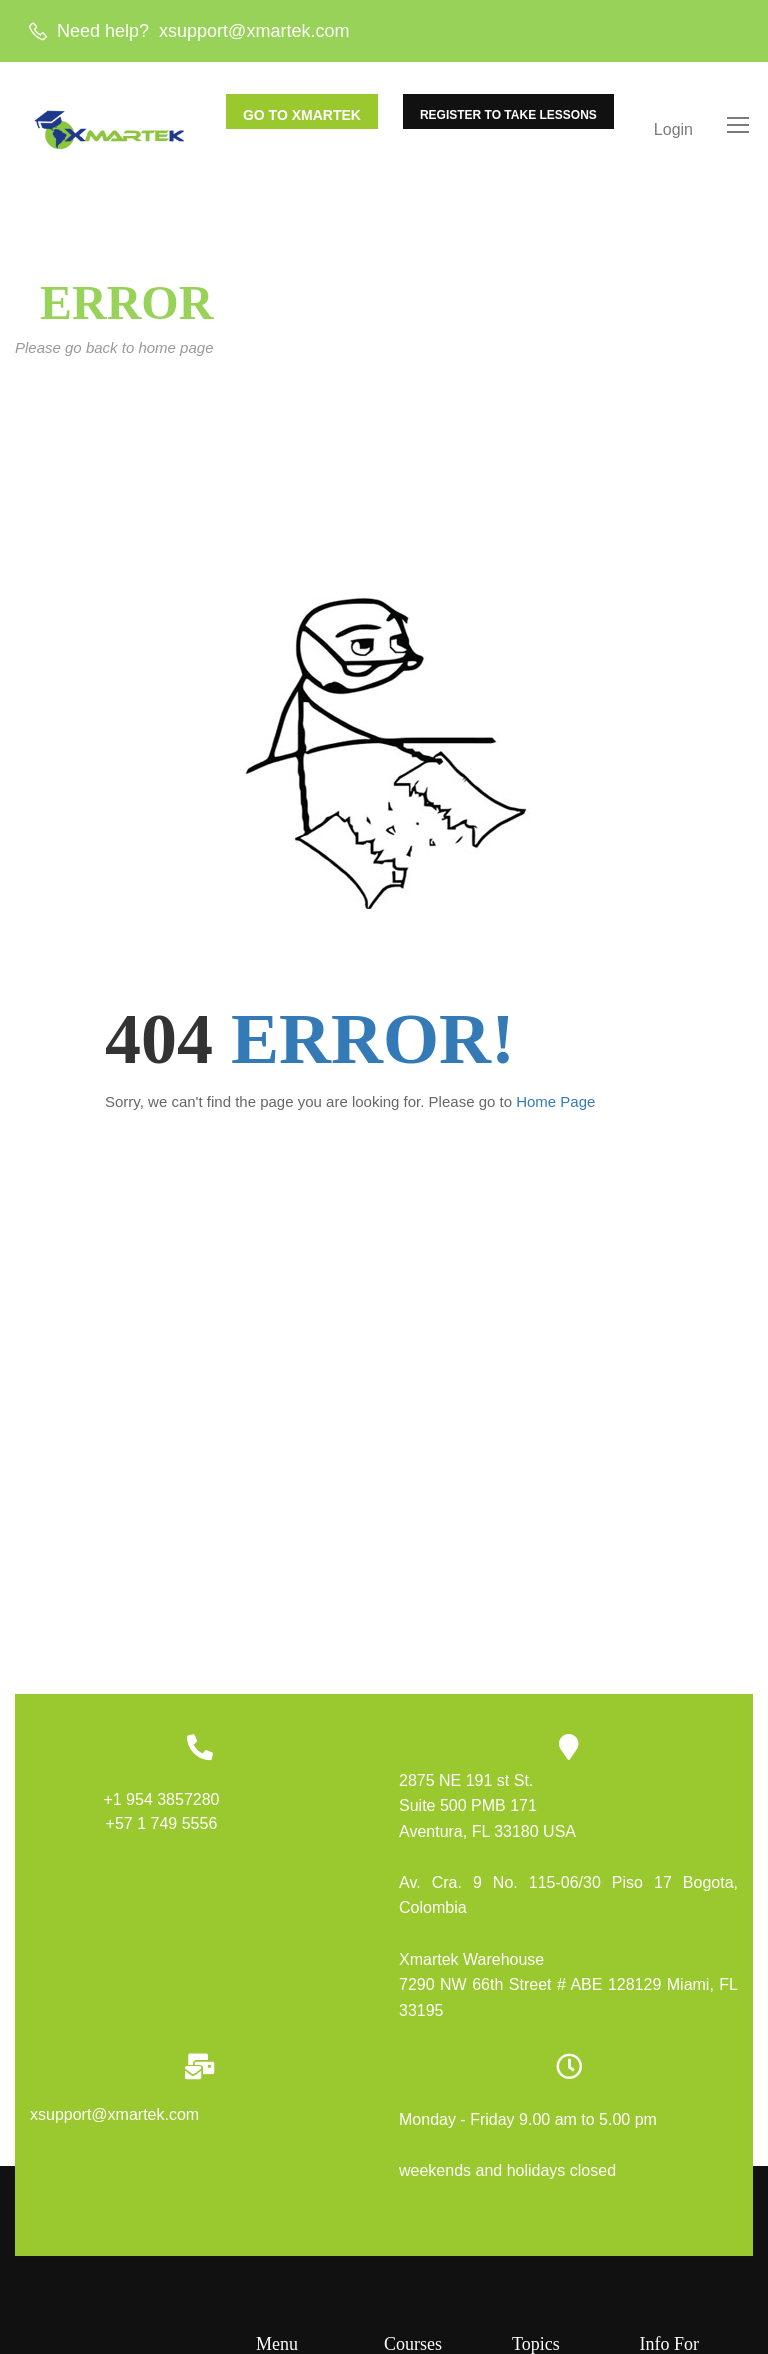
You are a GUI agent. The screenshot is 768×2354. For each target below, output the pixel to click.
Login (673, 130)
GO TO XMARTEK (302, 116)
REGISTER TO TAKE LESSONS (508, 116)
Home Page (555, 1107)
